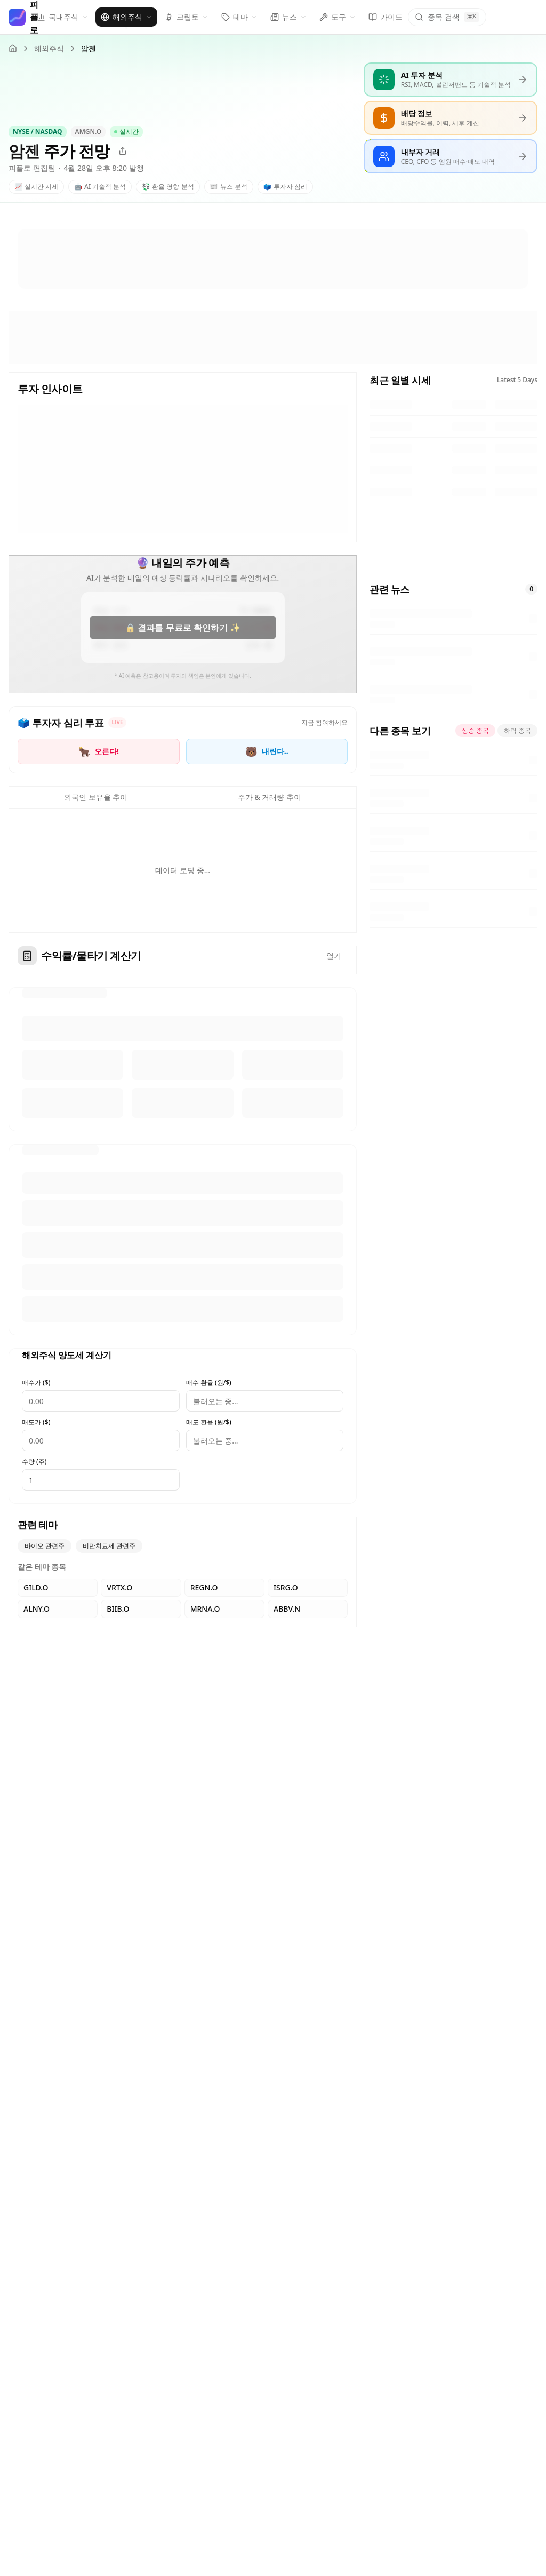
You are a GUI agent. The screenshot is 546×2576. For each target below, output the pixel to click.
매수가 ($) (36, 1382)
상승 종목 (475, 730)
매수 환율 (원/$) (208, 1382)
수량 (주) (34, 1461)
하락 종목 (517, 730)
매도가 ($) (36, 1422)
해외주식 (49, 48)
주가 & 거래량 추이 (269, 797)
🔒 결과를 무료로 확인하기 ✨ (182, 627)
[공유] (122, 151)
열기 (333, 955)
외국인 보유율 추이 (95, 797)
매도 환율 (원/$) (208, 1422)
